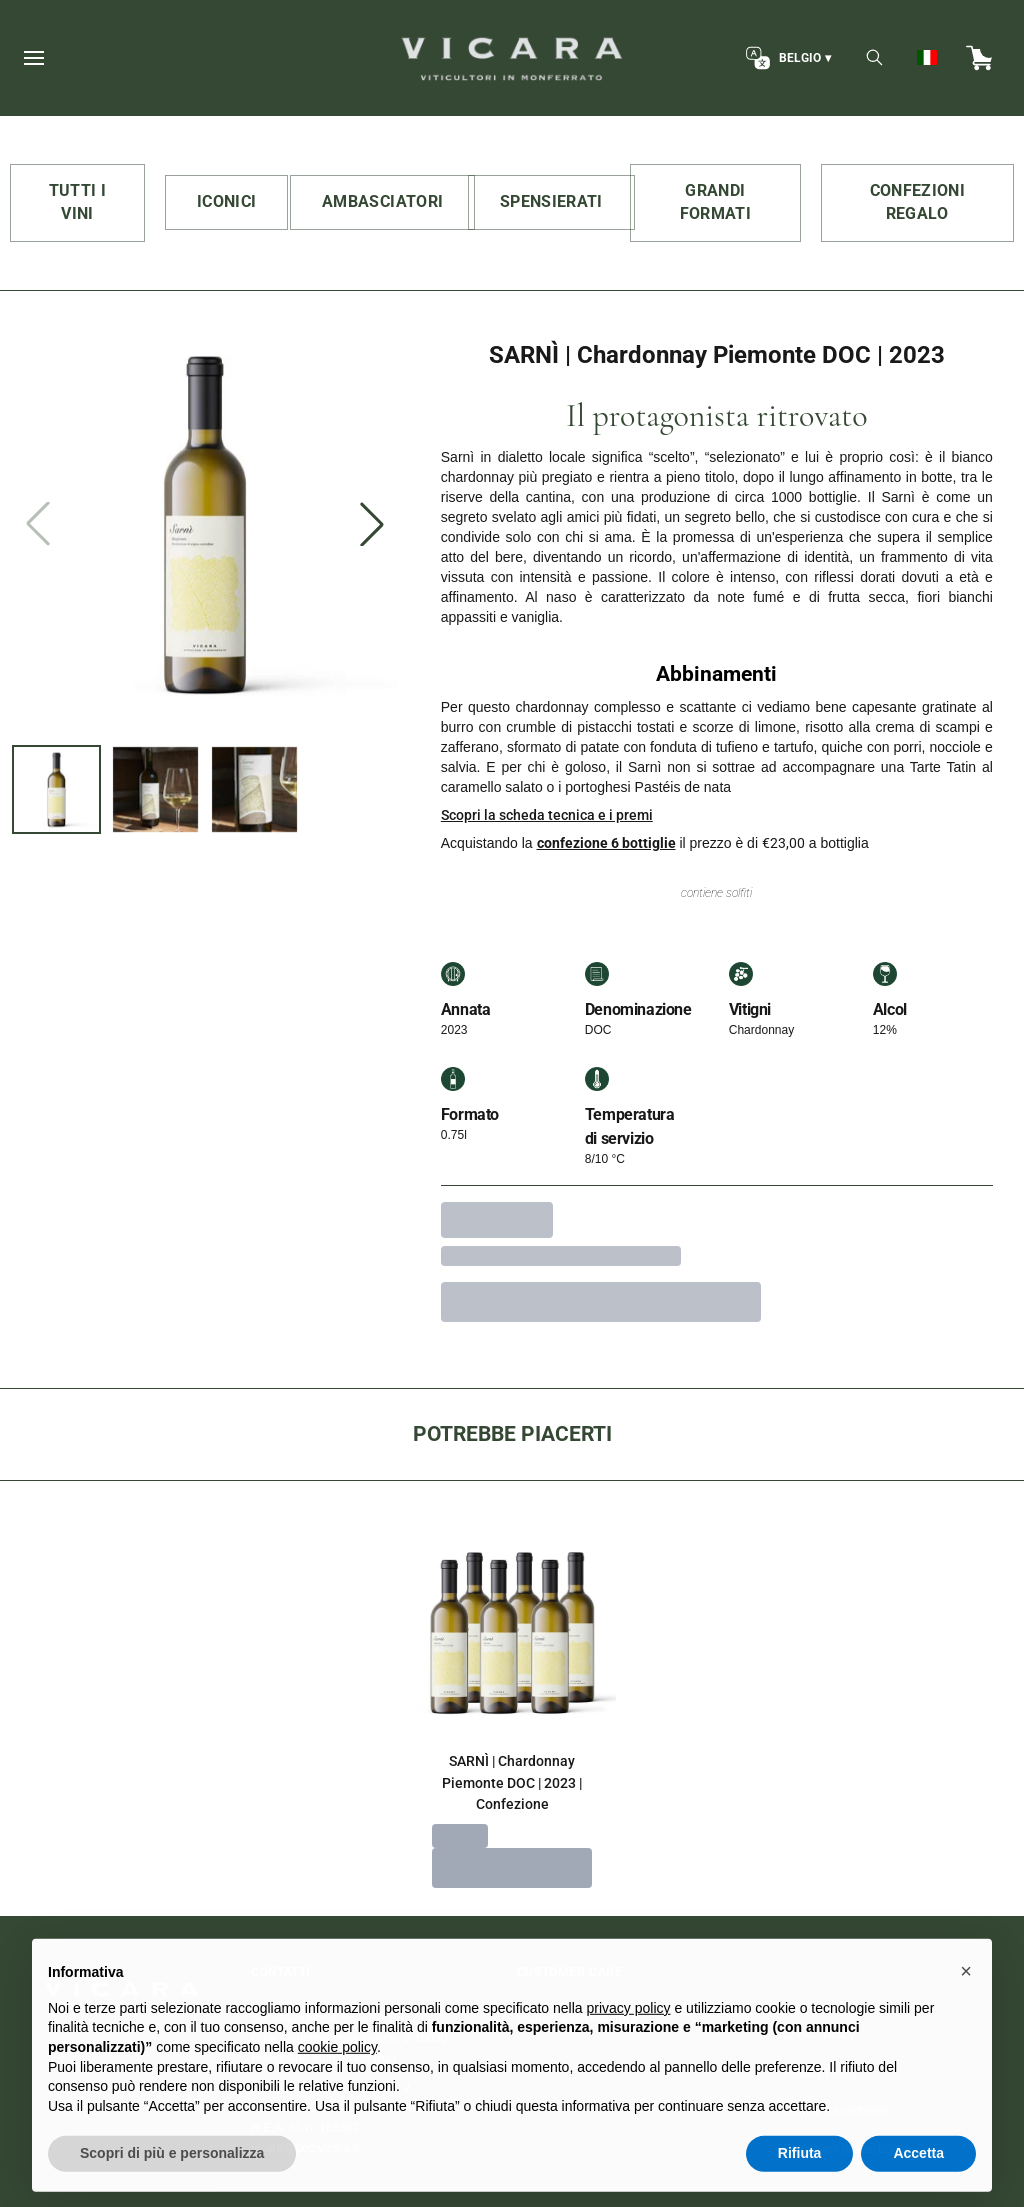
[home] (511, 58)
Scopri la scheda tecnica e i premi (547, 815)
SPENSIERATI (551, 201)
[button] (966, 2008)
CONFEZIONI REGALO (918, 202)
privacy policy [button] (629, 2044)
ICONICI (226, 201)
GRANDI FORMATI (715, 202)
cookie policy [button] (337, 2083)
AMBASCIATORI (382, 201)
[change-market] (786, 58)
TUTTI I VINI (77, 202)
